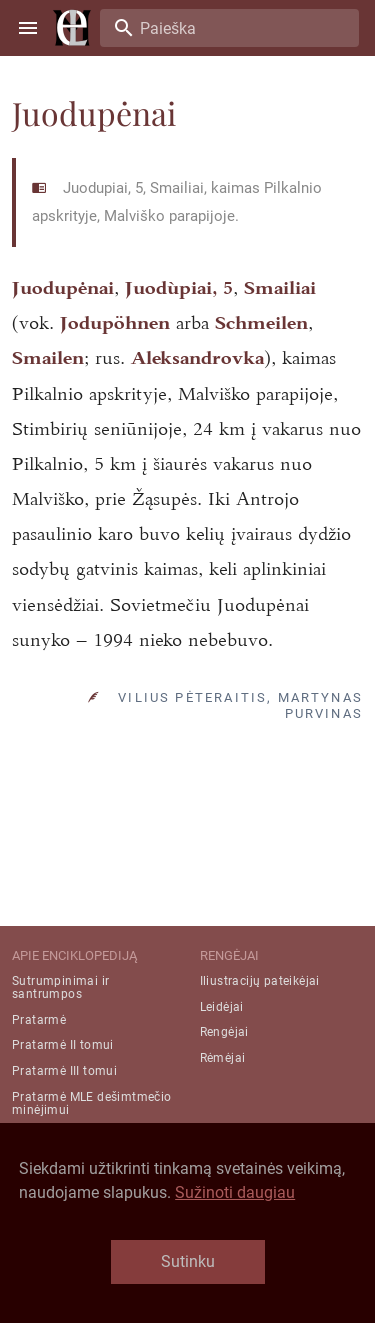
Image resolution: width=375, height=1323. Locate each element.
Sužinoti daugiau (235, 1192)
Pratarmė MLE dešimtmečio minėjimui (92, 1103)
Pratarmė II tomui (63, 1045)
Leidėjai (222, 1007)
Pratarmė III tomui (64, 1071)
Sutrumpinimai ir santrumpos (60, 987)
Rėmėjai (223, 1058)
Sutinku (188, 1261)
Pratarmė (39, 1020)
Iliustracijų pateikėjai (260, 981)
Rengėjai (224, 1032)
